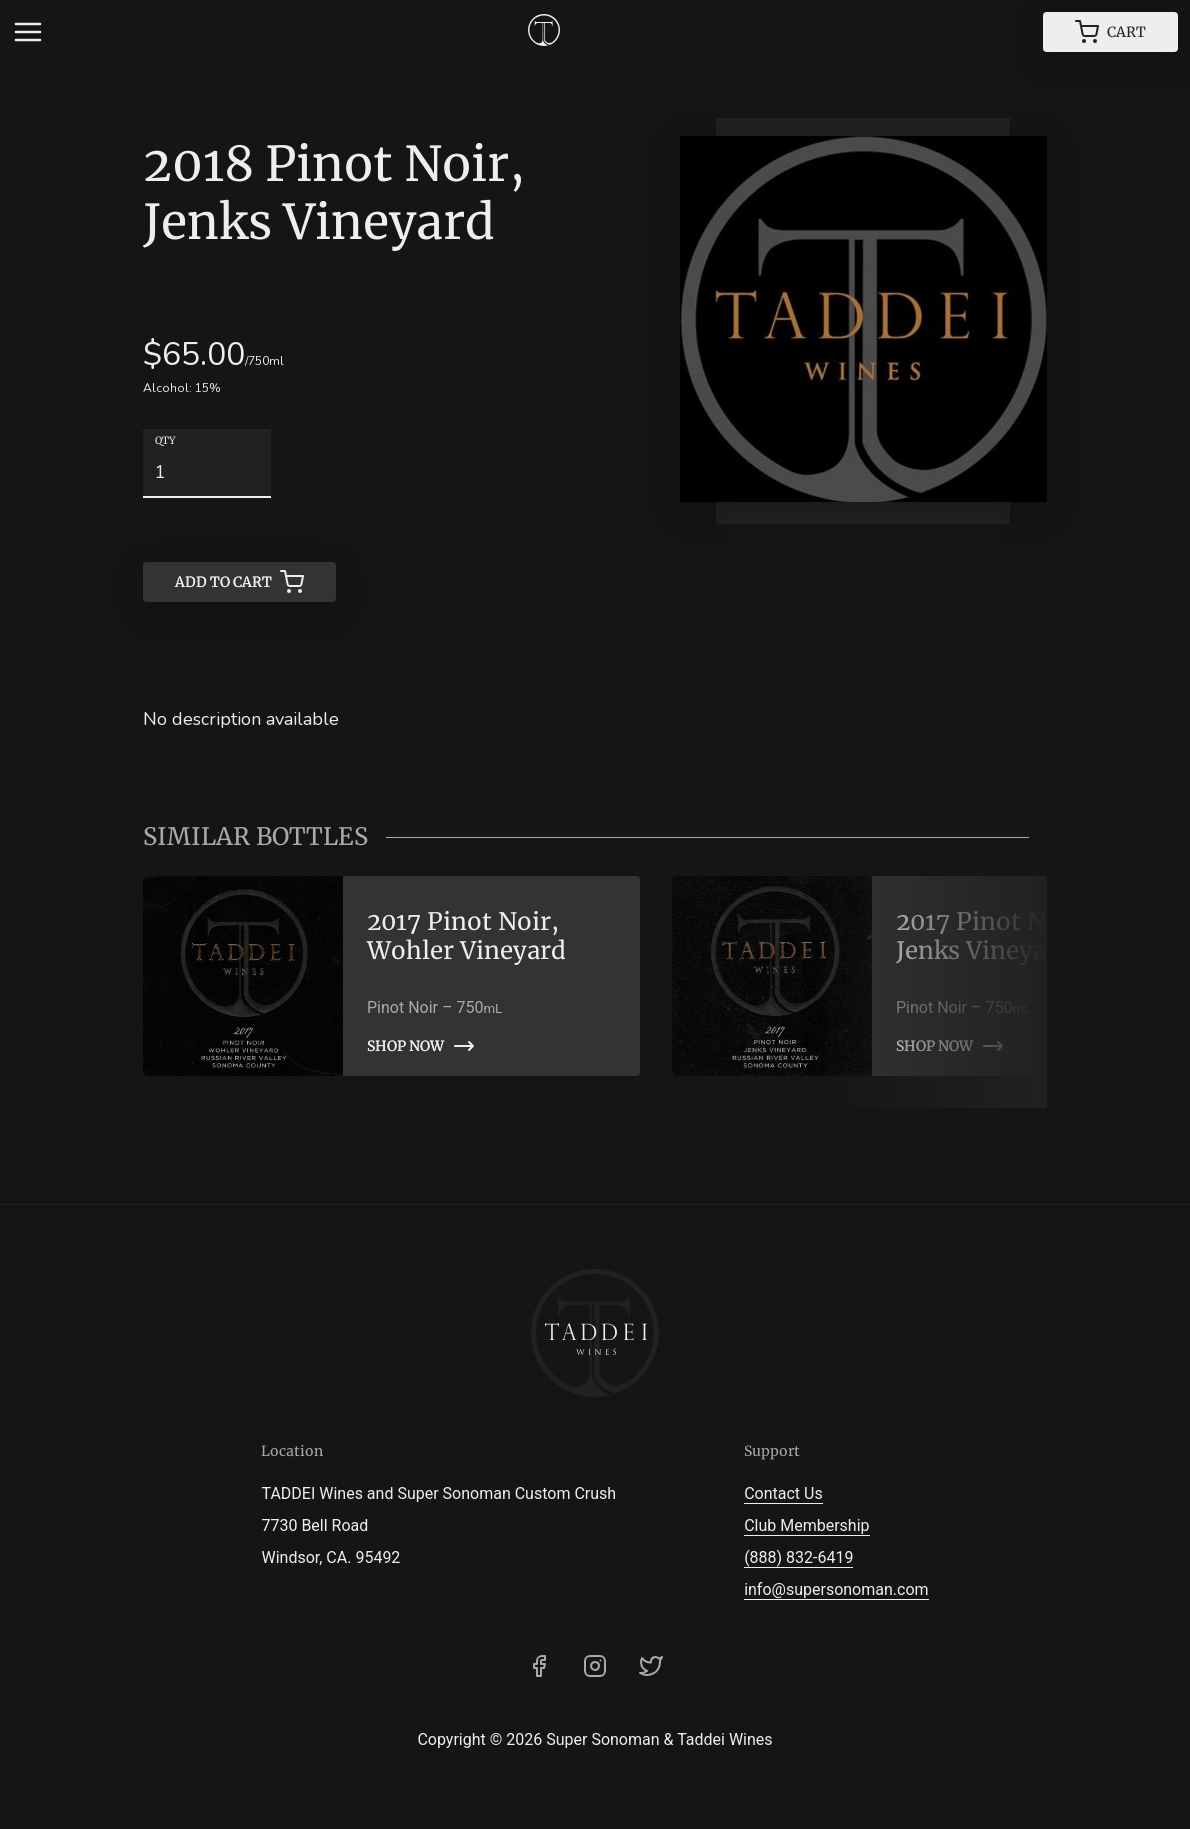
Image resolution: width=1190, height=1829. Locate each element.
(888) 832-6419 (798, 1557)
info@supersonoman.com (836, 1589)
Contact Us (783, 1493)
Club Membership (806, 1525)
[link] (391, 976)
